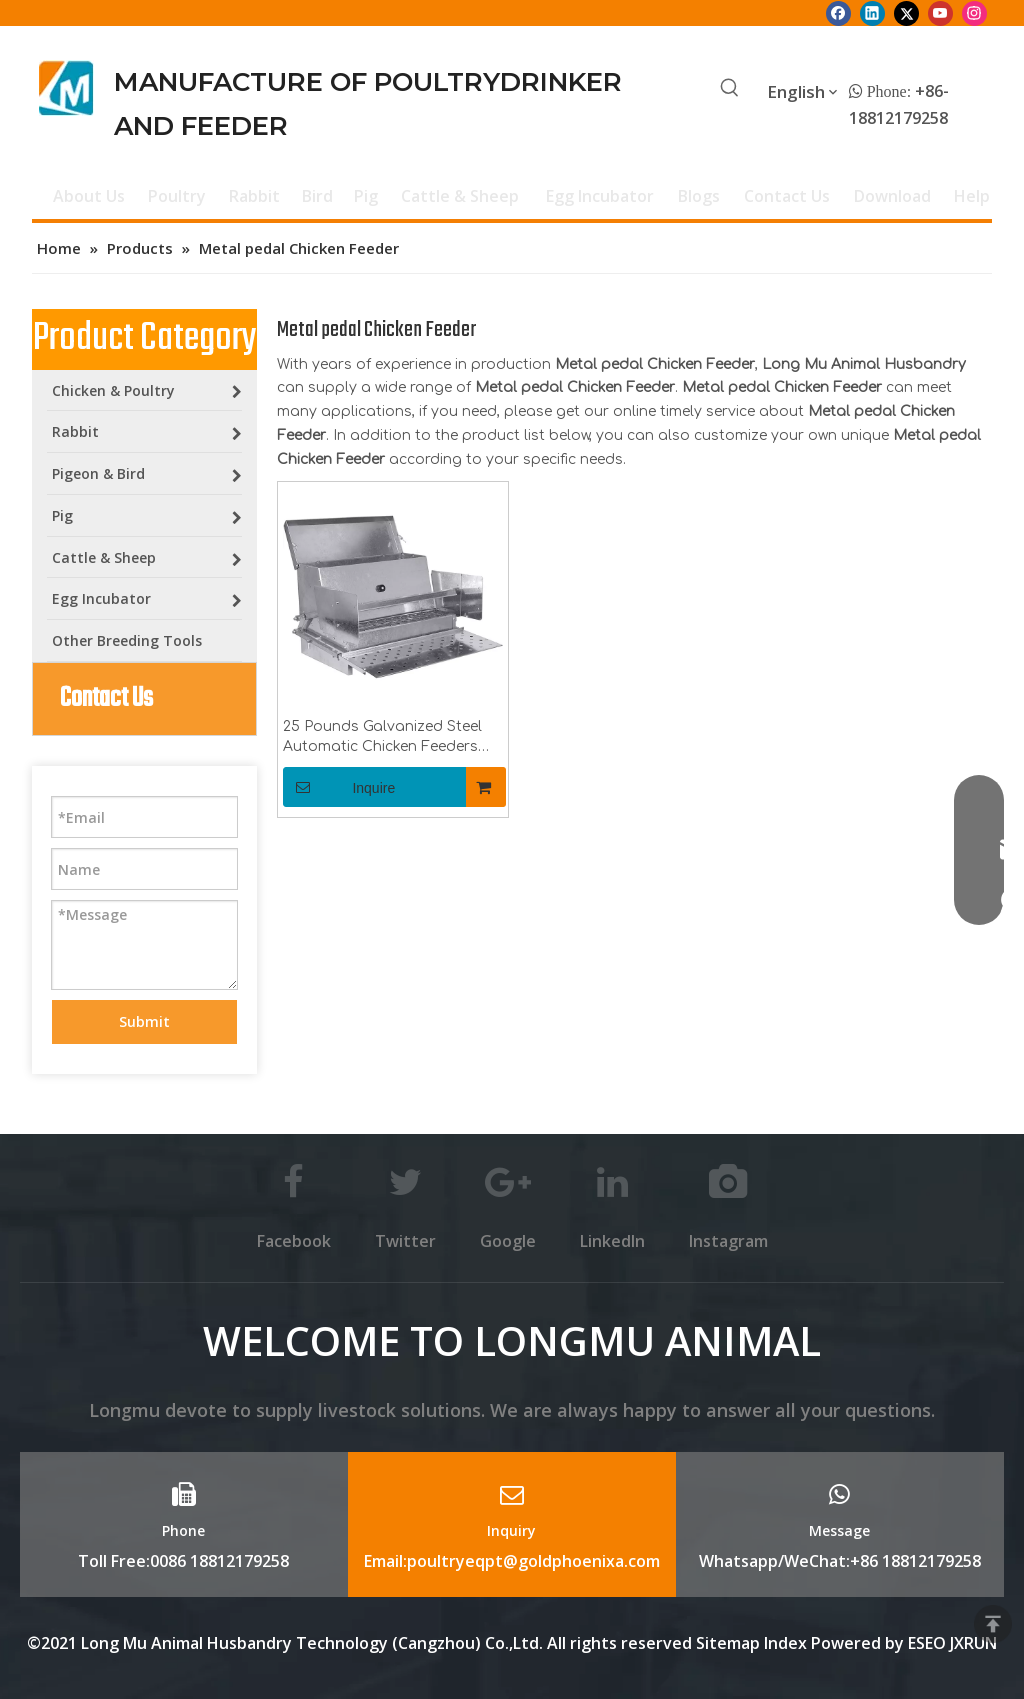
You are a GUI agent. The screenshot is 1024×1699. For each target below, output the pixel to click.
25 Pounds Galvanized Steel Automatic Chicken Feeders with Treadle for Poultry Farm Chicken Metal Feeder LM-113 (386, 738)
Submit (144, 1021)
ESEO (927, 1643)
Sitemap (728, 1643)
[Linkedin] (872, 13)
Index (787, 1643)
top (993, 1624)
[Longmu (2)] (66, 88)
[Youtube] (940, 13)
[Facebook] (838, 13)
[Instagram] (974, 13)
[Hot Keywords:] (730, 89)
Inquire (339, 787)
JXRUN (973, 1643)
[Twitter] (906, 13)
